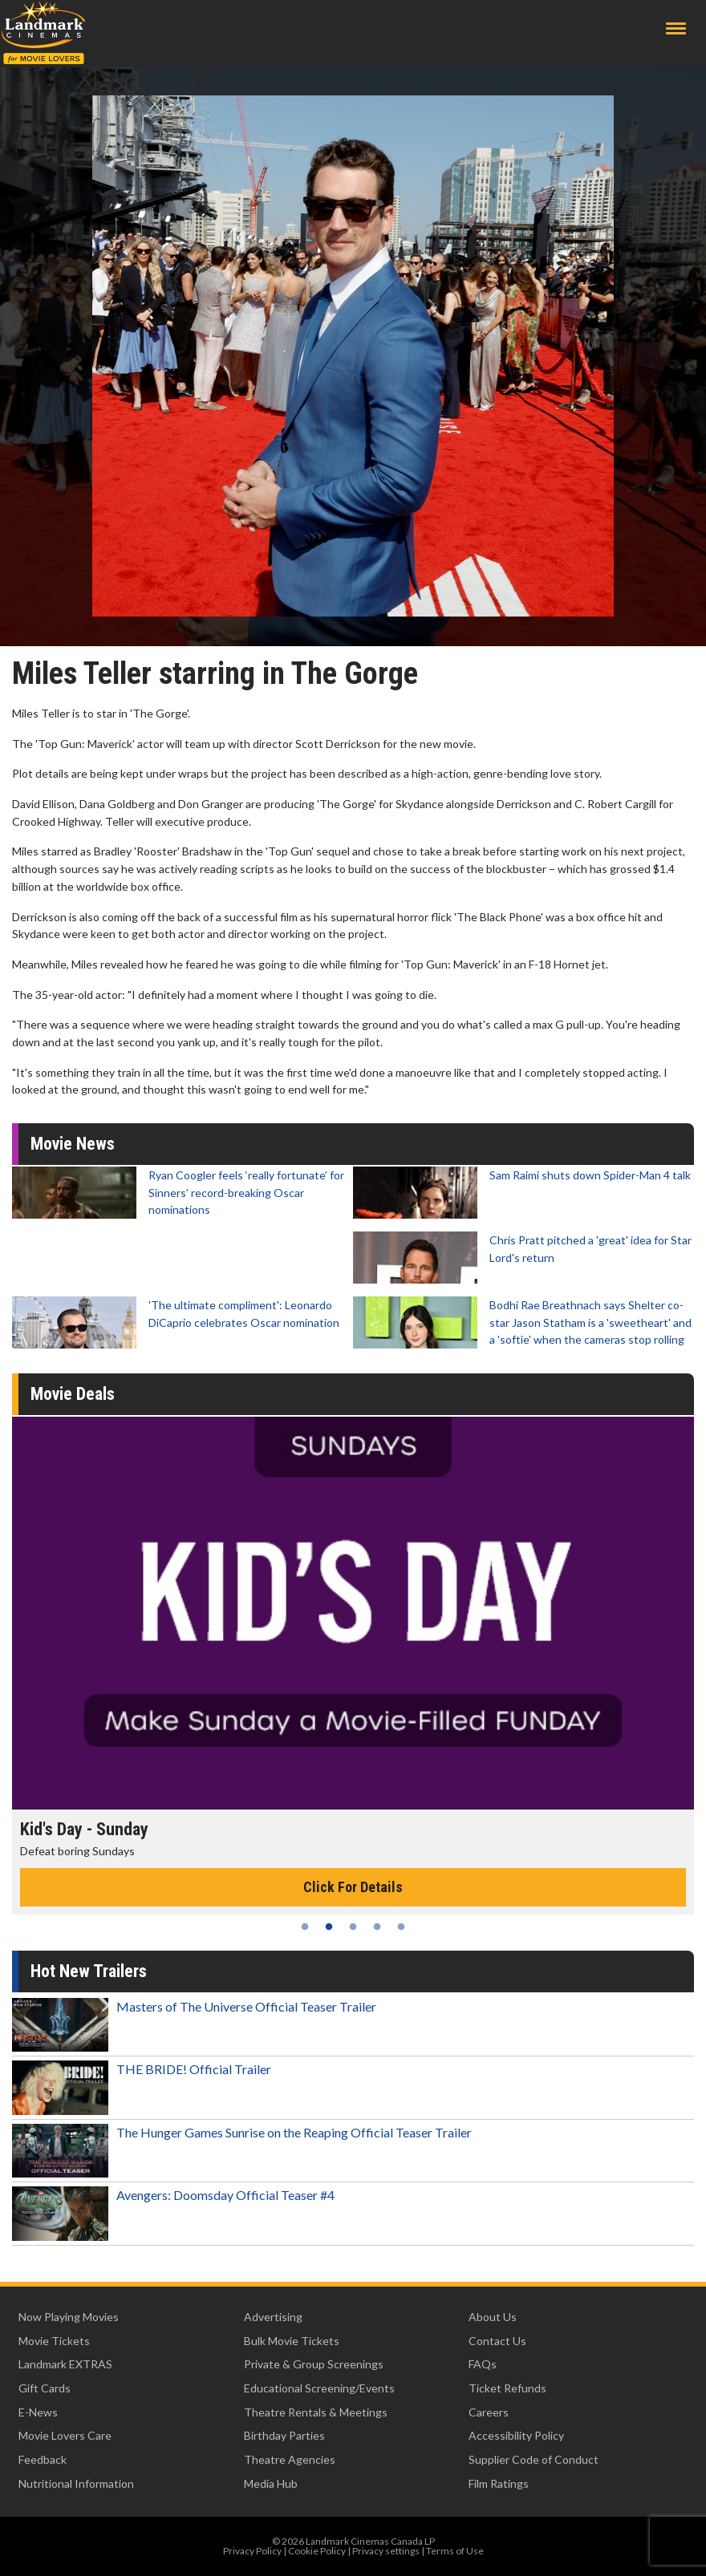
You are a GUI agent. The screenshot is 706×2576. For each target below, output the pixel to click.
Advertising (273, 2316)
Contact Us (497, 2341)
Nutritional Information (76, 2483)
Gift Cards (44, 2388)
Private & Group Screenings (313, 2364)
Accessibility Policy (516, 2435)
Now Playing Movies (68, 2316)
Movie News (72, 1144)
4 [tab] (377, 1927)
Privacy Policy (252, 2551)
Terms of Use (455, 2551)
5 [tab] (401, 1927)
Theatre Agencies (289, 2459)
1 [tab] (305, 1927)
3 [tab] (353, 1927)
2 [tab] (329, 1927)
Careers (489, 2412)
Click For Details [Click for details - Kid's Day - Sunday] (353, 1886)
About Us (493, 2316)
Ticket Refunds (507, 2388)
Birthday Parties (284, 2435)
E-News (38, 2412)
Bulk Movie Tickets (291, 2341)
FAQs (483, 2364)
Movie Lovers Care (65, 2435)
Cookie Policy (317, 2551)
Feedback (42, 2459)
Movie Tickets (54, 2341)
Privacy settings (386, 2551)
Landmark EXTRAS (65, 2364)
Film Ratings (499, 2483)
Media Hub (271, 2483)
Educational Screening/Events (319, 2388)
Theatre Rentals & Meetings (315, 2412)
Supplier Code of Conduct (533, 2459)
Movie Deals (72, 1394)
